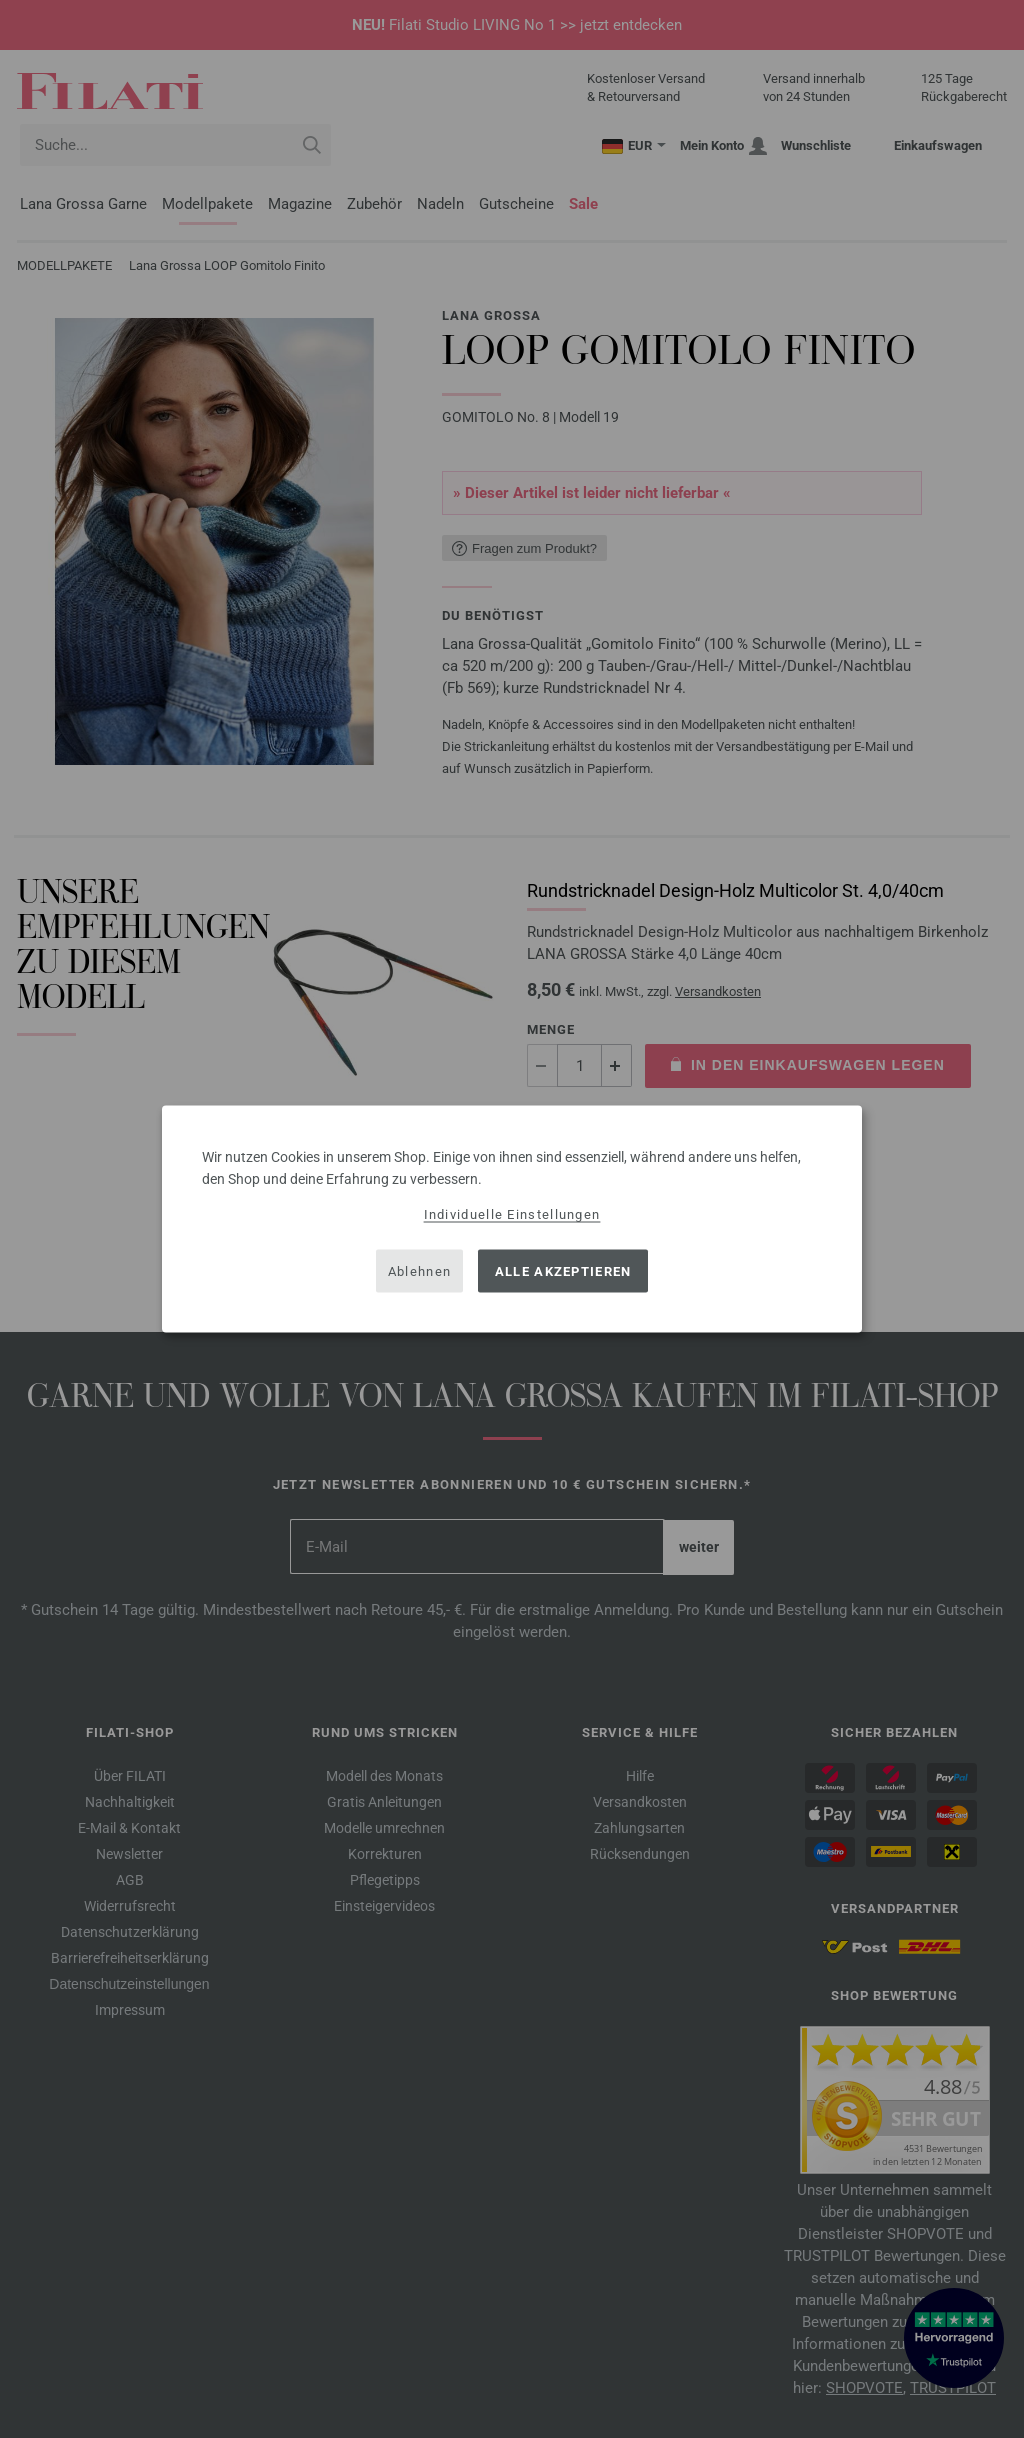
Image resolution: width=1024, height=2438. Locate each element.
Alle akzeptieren (563, 1270)
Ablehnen (419, 1270)
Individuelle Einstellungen (512, 1214)
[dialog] (512, 1219)
